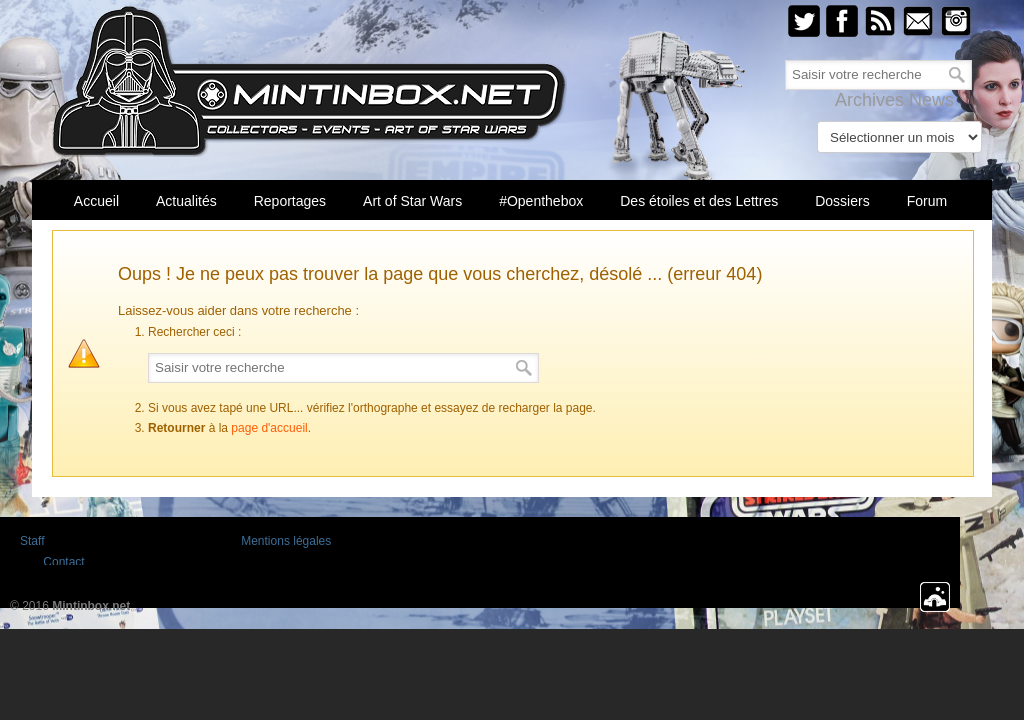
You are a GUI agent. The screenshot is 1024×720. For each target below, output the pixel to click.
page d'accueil (269, 428)
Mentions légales (286, 541)
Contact (63, 562)
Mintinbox (309, 81)
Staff (32, 541)
